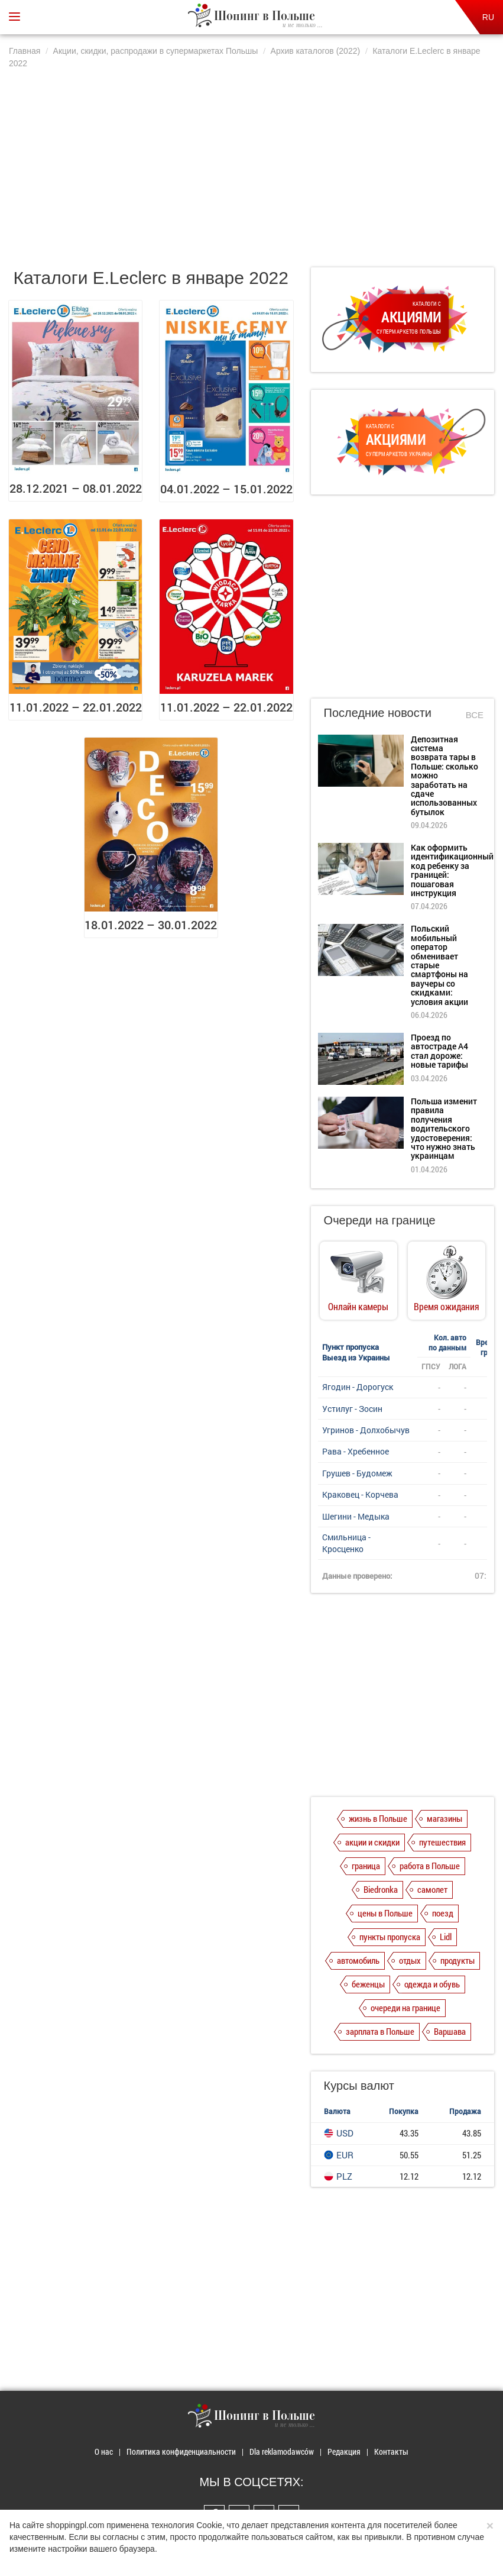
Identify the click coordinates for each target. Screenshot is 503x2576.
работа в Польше (430, 1866)
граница (366, 1866)
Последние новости (377, 712)
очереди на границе (405, 2007)
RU (488, 17)
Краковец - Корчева (360, 1494)
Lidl (446, 1936)
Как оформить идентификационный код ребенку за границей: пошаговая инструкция (452, 870)
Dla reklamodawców (281, 2451)
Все (474, 715)
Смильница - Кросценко (346, 1542)
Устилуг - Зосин (352, 1408)
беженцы (368, 1984)
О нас (104, 2451)
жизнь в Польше (378, 1818)
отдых (410, 1960)
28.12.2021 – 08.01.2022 (75, 488)
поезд (442, 1913)
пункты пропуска (389, 1936)
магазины (444, 1818)
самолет (432, 1889)
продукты (457, 1960)
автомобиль (358, 1960)
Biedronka (381, 1889)
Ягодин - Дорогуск (357, 1386)
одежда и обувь (432, 1984)
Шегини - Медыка (356, 1516)
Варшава (450, 2031)
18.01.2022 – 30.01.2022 (151, 924)
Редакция (344, 2451)
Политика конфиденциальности (181, 2451)
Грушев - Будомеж (357, 1473)
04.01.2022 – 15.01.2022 (226, 488)
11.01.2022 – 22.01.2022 (75, 707)
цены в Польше (385, 1913)
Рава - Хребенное (355, 1451)
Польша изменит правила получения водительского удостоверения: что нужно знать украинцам (444, 1128)
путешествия (442, 1842)
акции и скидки (372, 1842)
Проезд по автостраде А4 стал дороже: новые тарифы (439, 1051)
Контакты (391, 2451)
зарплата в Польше (380, 2031)
